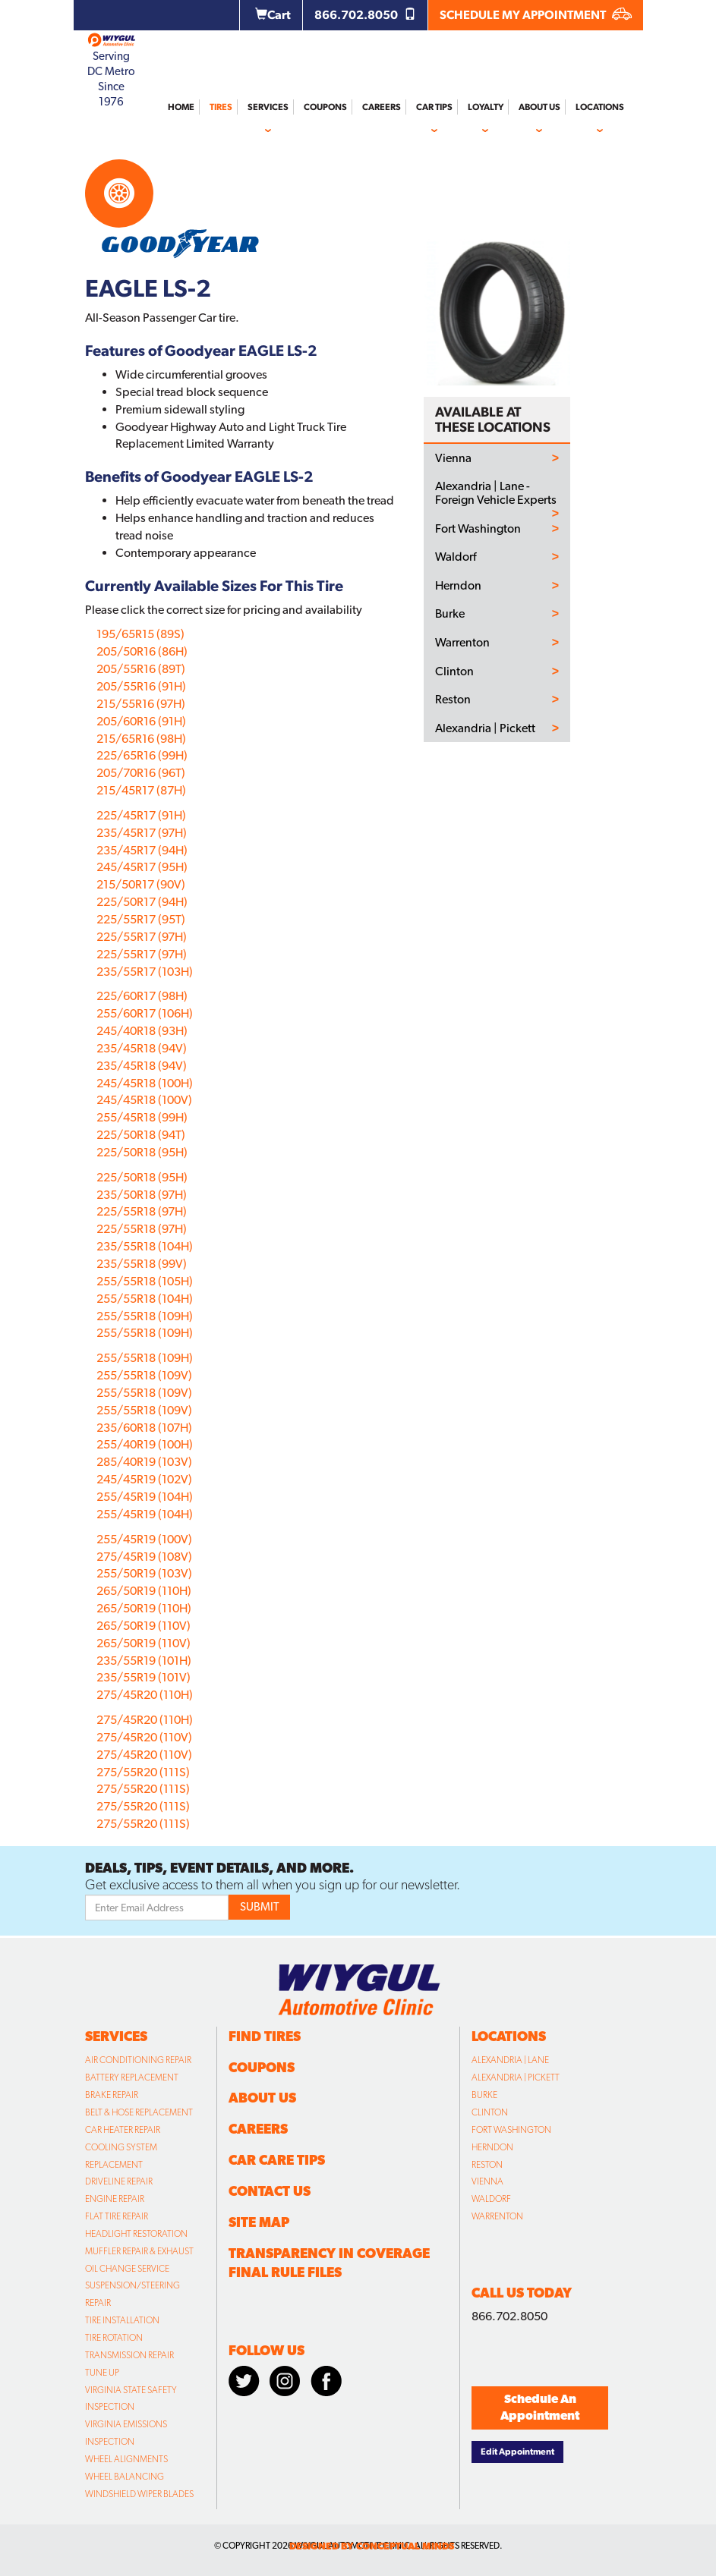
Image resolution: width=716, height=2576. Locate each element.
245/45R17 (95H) (142, 867)
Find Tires (265, 2036)
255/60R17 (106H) (144, 1013)
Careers (381, 107)
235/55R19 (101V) (143, 1677)
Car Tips (434, 107)
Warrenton (462, 643)
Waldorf (455, 557)
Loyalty (485, 107)
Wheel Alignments (126, 2459)
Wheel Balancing (124, 2476)
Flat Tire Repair (116, 2216)
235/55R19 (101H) (143, 1660)
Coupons (325, 107)
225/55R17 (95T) (140, 919)
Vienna (453, 458)
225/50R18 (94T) (140, 1135)
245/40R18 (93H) (142, 1031)
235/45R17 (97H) (141, 833)
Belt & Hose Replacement (139, 2112)
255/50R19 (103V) (144, 1573)
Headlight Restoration (136, 2233)
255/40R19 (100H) (144, 1444)
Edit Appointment (517, 2451)
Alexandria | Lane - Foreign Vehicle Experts (496, 493)
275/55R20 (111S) (143, 1772)
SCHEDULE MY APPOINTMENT (536, 15)
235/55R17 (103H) (144, 971)
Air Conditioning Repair (138, 2060)
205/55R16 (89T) (140, 669)
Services (268, 107)
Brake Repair (111, 2095)
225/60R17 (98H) (142, 996)
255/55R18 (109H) (144, 1316)
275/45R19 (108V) (144, 1556)
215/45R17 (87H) (141, 790)
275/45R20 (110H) (144, 1694)
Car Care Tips (277, 2160)
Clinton (454, 671)
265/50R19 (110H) (143, 1591)
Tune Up (102, 2372)
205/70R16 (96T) (140, 773)
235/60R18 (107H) (144, 1427)
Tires (221, 107)
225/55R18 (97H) (141, 1211)
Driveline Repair (119, 2181)
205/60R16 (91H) (141, 721)
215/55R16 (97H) (140, 704)
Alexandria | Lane (510, 2060)
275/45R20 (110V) (144, 1737)
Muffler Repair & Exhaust (139, 2251)
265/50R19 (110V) (143, 1625)
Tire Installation (122, 2320)
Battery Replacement (131, 2077)
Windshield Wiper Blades (139, 2494)
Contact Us (270, 2191)
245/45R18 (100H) (144, 1083)
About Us (539, 107)
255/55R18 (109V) (144, 1375)
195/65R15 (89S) (140, 634)
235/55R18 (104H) (144, 1246)
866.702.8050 (365, 15)
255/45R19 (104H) (144, 1496)
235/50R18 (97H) (141, 1194)
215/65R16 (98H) (141, 738)
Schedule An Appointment (539, 2407)
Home (181, 107)
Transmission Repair (129, 2355)
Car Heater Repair (122, 2130)
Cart (273, 15)
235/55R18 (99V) (141, 1264)
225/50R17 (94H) (142, 902)
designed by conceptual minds (371, 2546)
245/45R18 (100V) (144, 1100)
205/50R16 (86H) (142, 651)
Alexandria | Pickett (485, 728)
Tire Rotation (114, 2337)
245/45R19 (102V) (144, 1479)
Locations (600, 107)
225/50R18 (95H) (142, 1152)
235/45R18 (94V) (141, 1048)
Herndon (458, 586)
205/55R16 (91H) (141, 686)
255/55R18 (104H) (144, 1298)
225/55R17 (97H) (141, 936)
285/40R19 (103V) (144, 1462)
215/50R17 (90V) (140, 884)
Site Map (259, 2222)
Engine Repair (114, 2199)
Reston (453, 699)
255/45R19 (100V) (144, 1539)
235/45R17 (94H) (142, 850)
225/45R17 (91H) (141, 815)
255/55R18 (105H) (144, 1281)
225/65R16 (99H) (142, 755)
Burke (450, 614)
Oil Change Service (127, 2268)
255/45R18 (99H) (142, 1117)
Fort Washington (478, 529)
